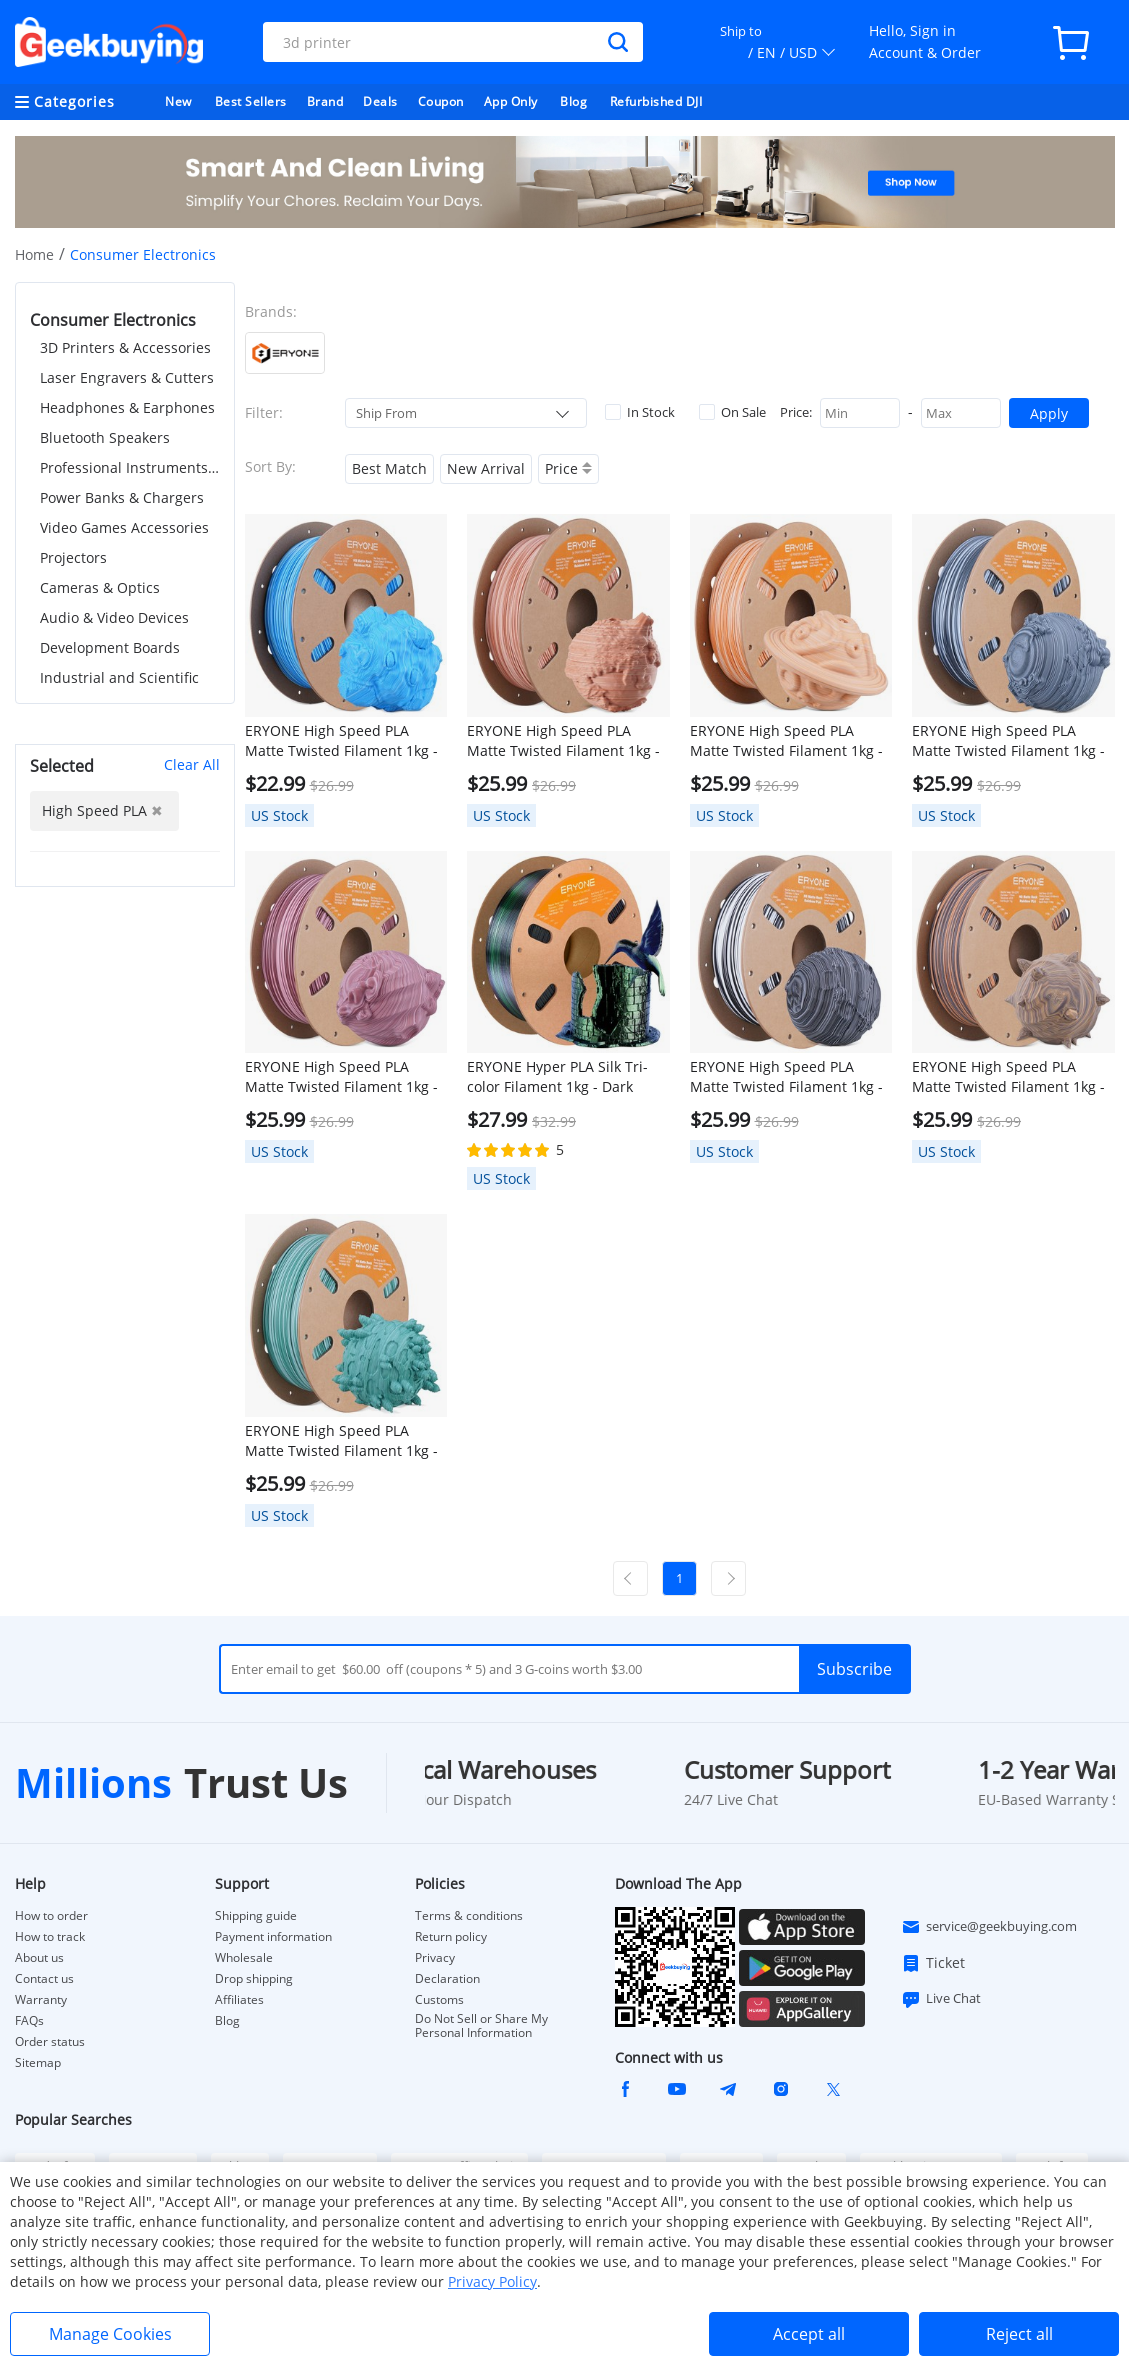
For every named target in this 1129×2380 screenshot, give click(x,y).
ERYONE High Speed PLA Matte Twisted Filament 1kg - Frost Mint (341, 1441)
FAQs (29, 2021)
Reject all (1019, 2334)
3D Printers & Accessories (125, 347)
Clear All (192, 764)
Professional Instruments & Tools (130, 467)
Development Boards (110, 647)
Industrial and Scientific (119, 677)
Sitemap (38, 2062)
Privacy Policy (492, 2281)
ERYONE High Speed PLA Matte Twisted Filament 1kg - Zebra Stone (786, 1077)
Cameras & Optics (100, 587)
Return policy (451, 1937)
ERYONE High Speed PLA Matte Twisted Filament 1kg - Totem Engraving (1008, 1077)
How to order (51, 1916)
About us (39, 1958)
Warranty (41, 2000)
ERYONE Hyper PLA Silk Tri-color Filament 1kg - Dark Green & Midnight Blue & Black (557, 1077)
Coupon (441, 101)
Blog (573, 101)
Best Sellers (251, 101)
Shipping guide (256, 1916)
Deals (380, 101)
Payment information (273, 1937)
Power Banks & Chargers (122, 497)
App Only (511, 101)
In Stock (640, 412)
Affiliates (239, 2000)
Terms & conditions (469, 1916)
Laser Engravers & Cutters (127, 377)
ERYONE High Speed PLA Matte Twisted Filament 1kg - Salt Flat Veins (1008, 741)
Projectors (73, 557)
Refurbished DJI (656, 101)
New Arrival (486, 468)
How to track (50, 1937)
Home (34, 254)
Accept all (809, 2334)
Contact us (44, 1979)
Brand (325, 101)
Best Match (389, 468)
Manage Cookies (110, 2334)
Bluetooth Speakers (105, 437)
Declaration (447, 1979)
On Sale (732, 412)
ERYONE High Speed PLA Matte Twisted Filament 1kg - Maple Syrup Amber (786, 741)
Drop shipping (254, 1979)
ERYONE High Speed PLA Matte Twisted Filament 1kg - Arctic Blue (341, 741)
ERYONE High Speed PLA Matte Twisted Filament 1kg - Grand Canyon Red (341, 1077)
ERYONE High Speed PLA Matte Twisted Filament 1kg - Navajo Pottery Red (563, 741)
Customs (439, 2000)
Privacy (435, 1958)
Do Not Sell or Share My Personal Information (481, 2026)
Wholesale (244, 1958)
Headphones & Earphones (127, 407)
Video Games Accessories (124, 527)
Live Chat (941, 1999)
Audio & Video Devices (114, 617)
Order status (50, 2042)
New (178, 101)
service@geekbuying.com (989, 1927)
